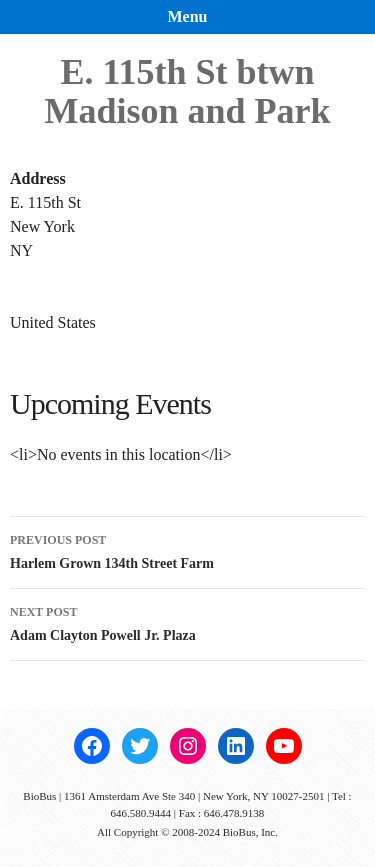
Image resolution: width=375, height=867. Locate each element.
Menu (188, 16)
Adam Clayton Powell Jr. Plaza (187, 621)
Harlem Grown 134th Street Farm (187, 549)
